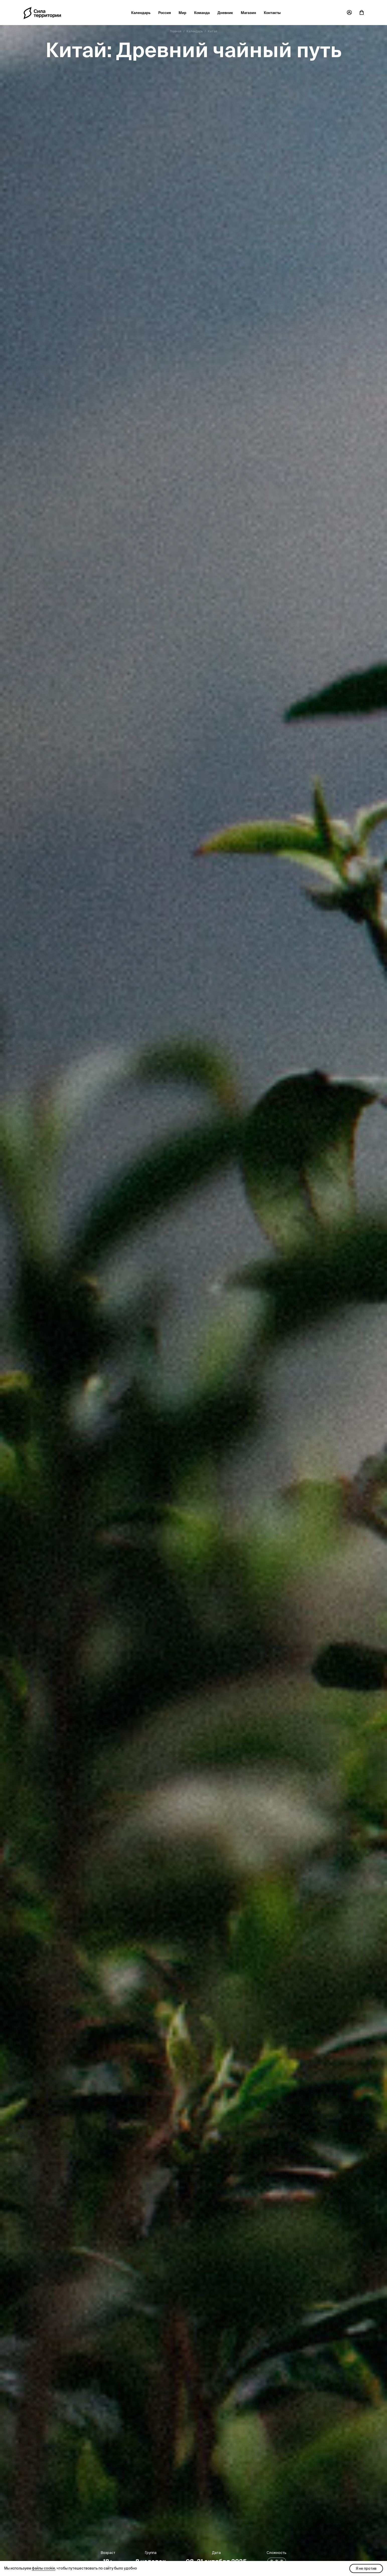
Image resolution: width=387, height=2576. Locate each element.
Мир (182, 13)
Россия (164, 13)
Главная (175, 31)
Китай (212, 31)
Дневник (225, 13)
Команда (202, 13)
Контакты (272, 13)
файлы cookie (43, 2568)
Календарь (140, 13)
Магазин (248, 13)
